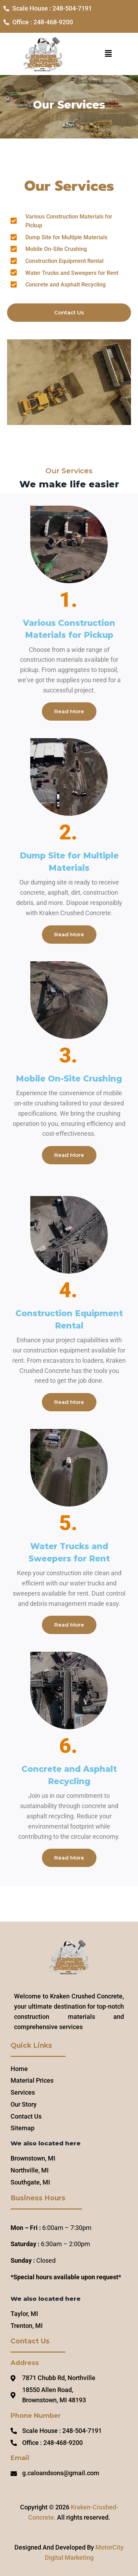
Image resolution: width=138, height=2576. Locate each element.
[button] (108, 53)
